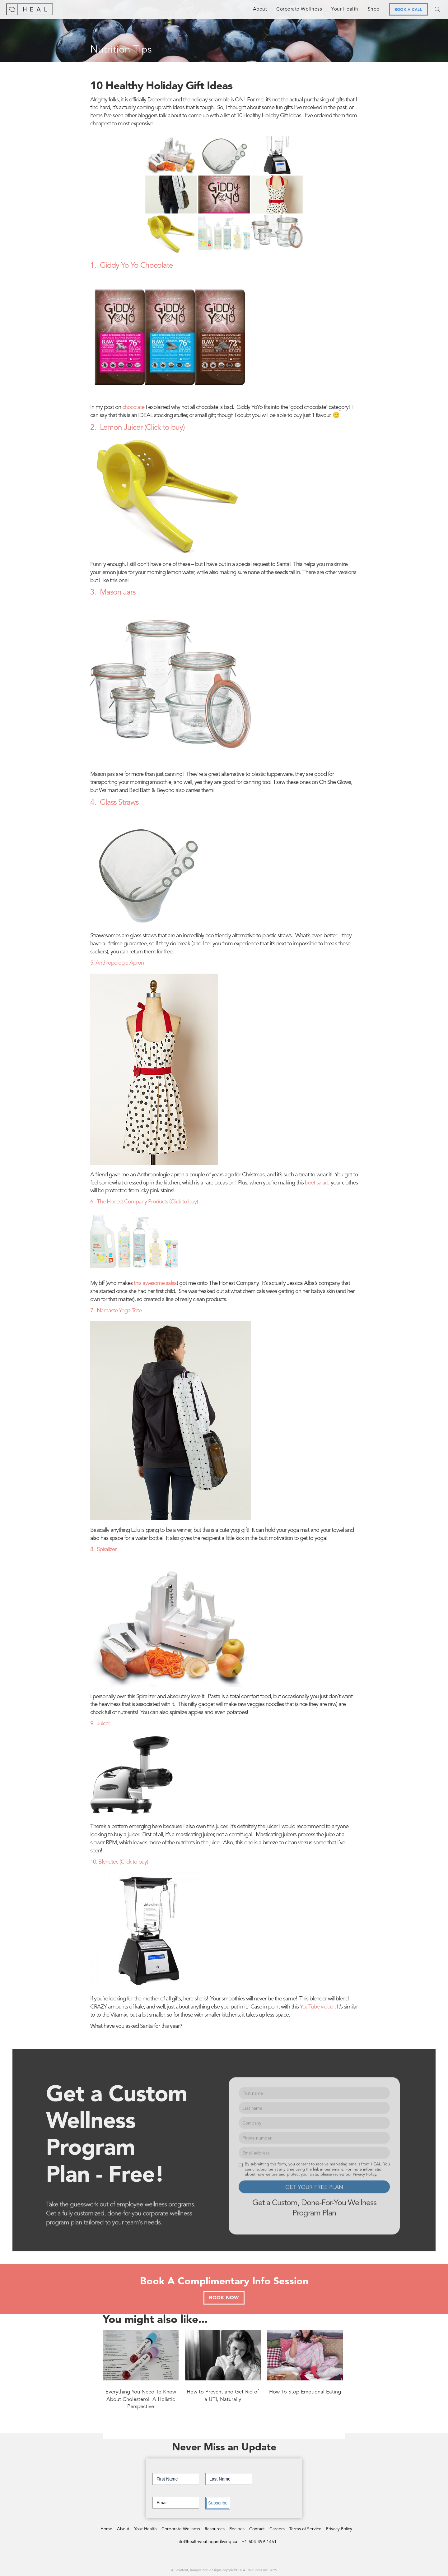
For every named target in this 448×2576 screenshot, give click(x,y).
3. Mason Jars (112, 592)
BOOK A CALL (408, 10)
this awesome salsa (155, 1283)
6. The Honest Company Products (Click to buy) (144, 1202)
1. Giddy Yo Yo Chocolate (131, 266)
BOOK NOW (224, 2298)
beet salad (316, 1183)
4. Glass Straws (114, 803)
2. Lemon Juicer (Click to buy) (137, 428)
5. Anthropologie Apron (117, 963)
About (260, 9)
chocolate (133, 407)
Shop (374, 9)
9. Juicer (100, 1724)
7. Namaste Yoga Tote (116, 1311)
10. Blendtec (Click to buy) (119, 1862)
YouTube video (316, 2007)
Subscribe (217, 2502)
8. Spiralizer (103, 1550)
